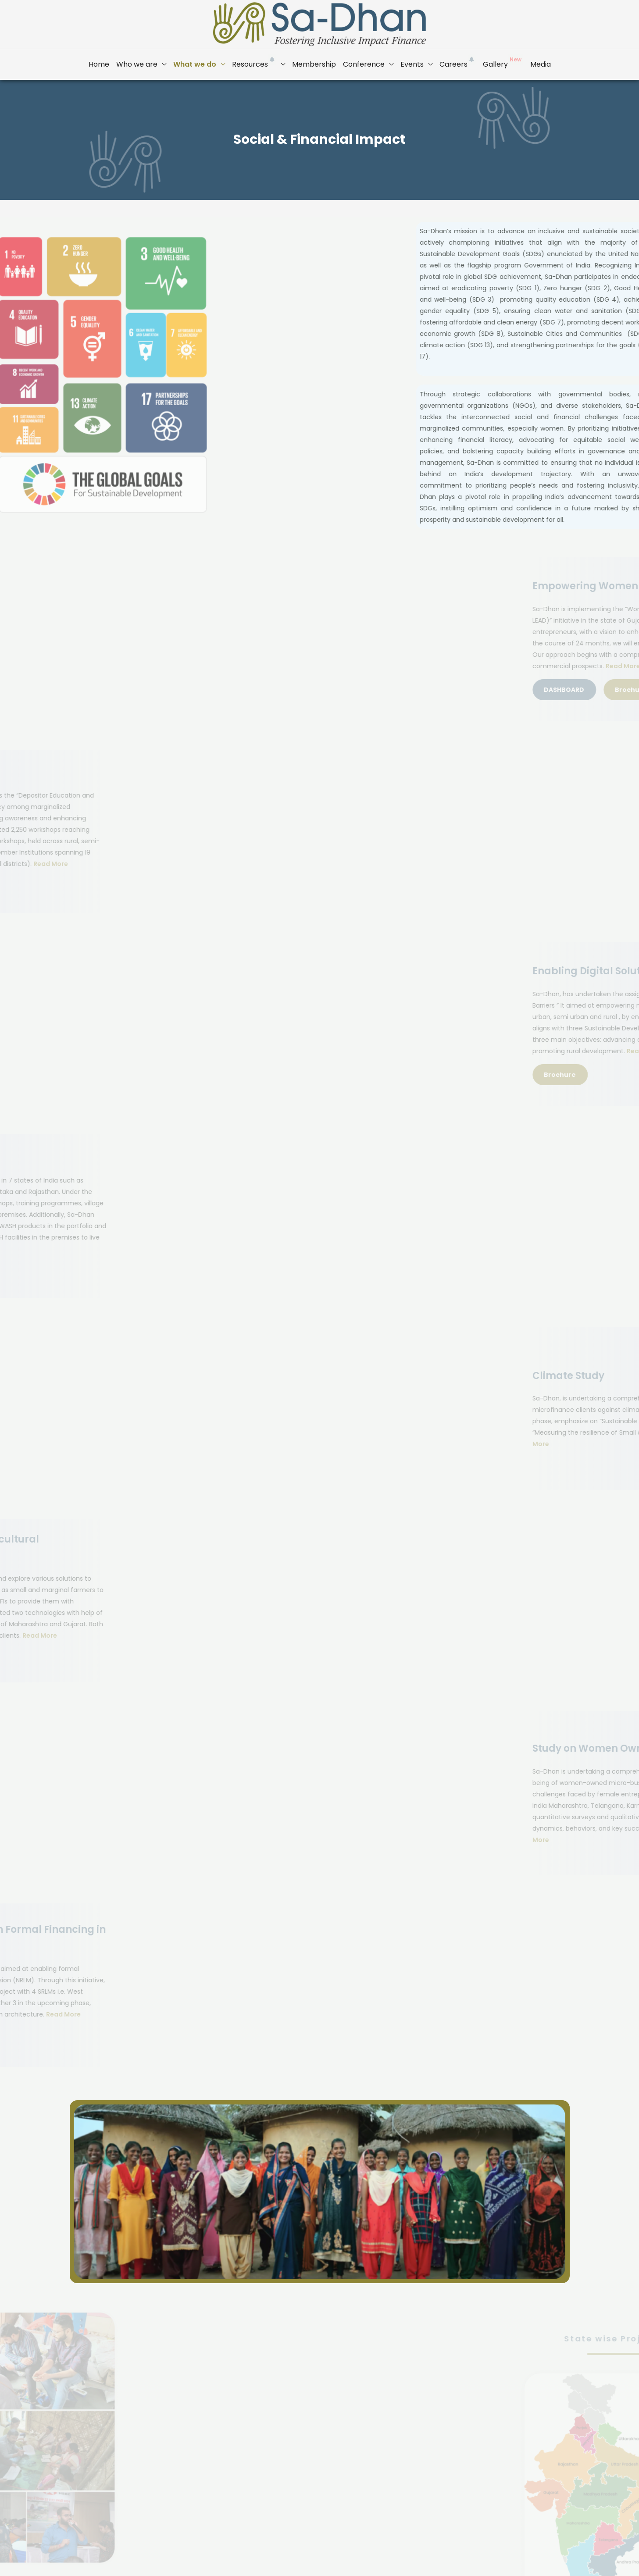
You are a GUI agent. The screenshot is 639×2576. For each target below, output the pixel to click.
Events (412, 64)
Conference (364, 64)
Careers (457, 61)
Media (540, 64)
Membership (314, 64)
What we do (194, 64)
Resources (254, 61)
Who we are (136, 64)
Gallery (503, 61)
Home (99, 64)
